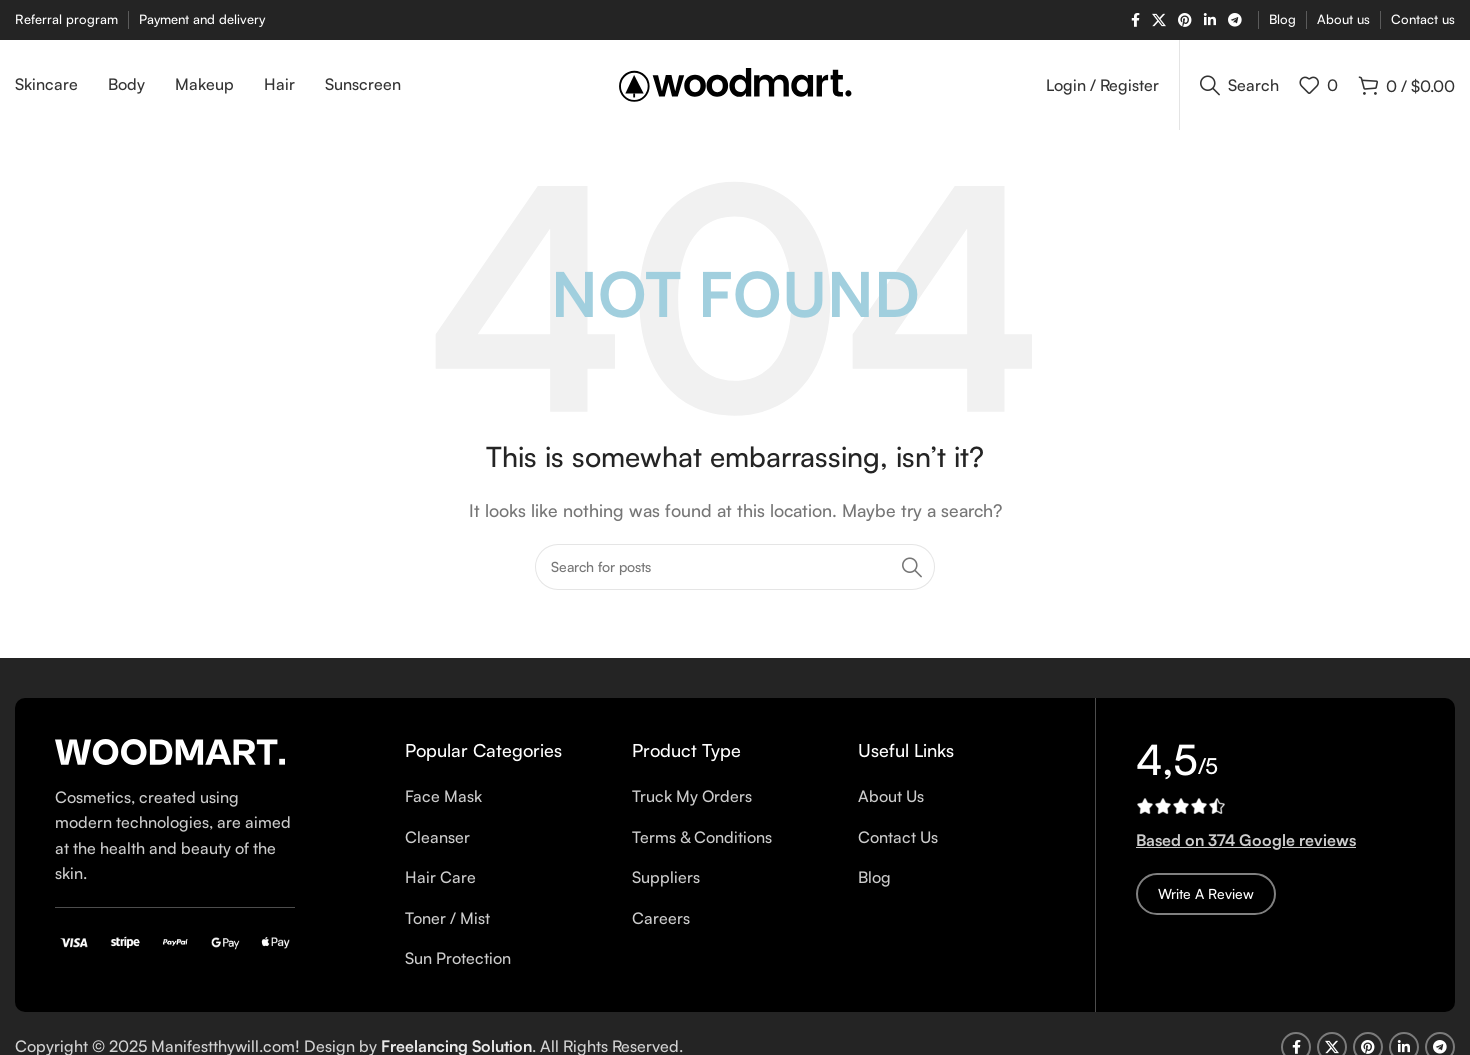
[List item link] (503, 797)
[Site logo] (735, 83)
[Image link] (170, 750)
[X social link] (1159, 20)
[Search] (1239, 85)
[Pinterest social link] (1185, 20)
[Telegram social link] (1235, 20)
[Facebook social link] (1135, 20)
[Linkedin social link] (1210, 20)
